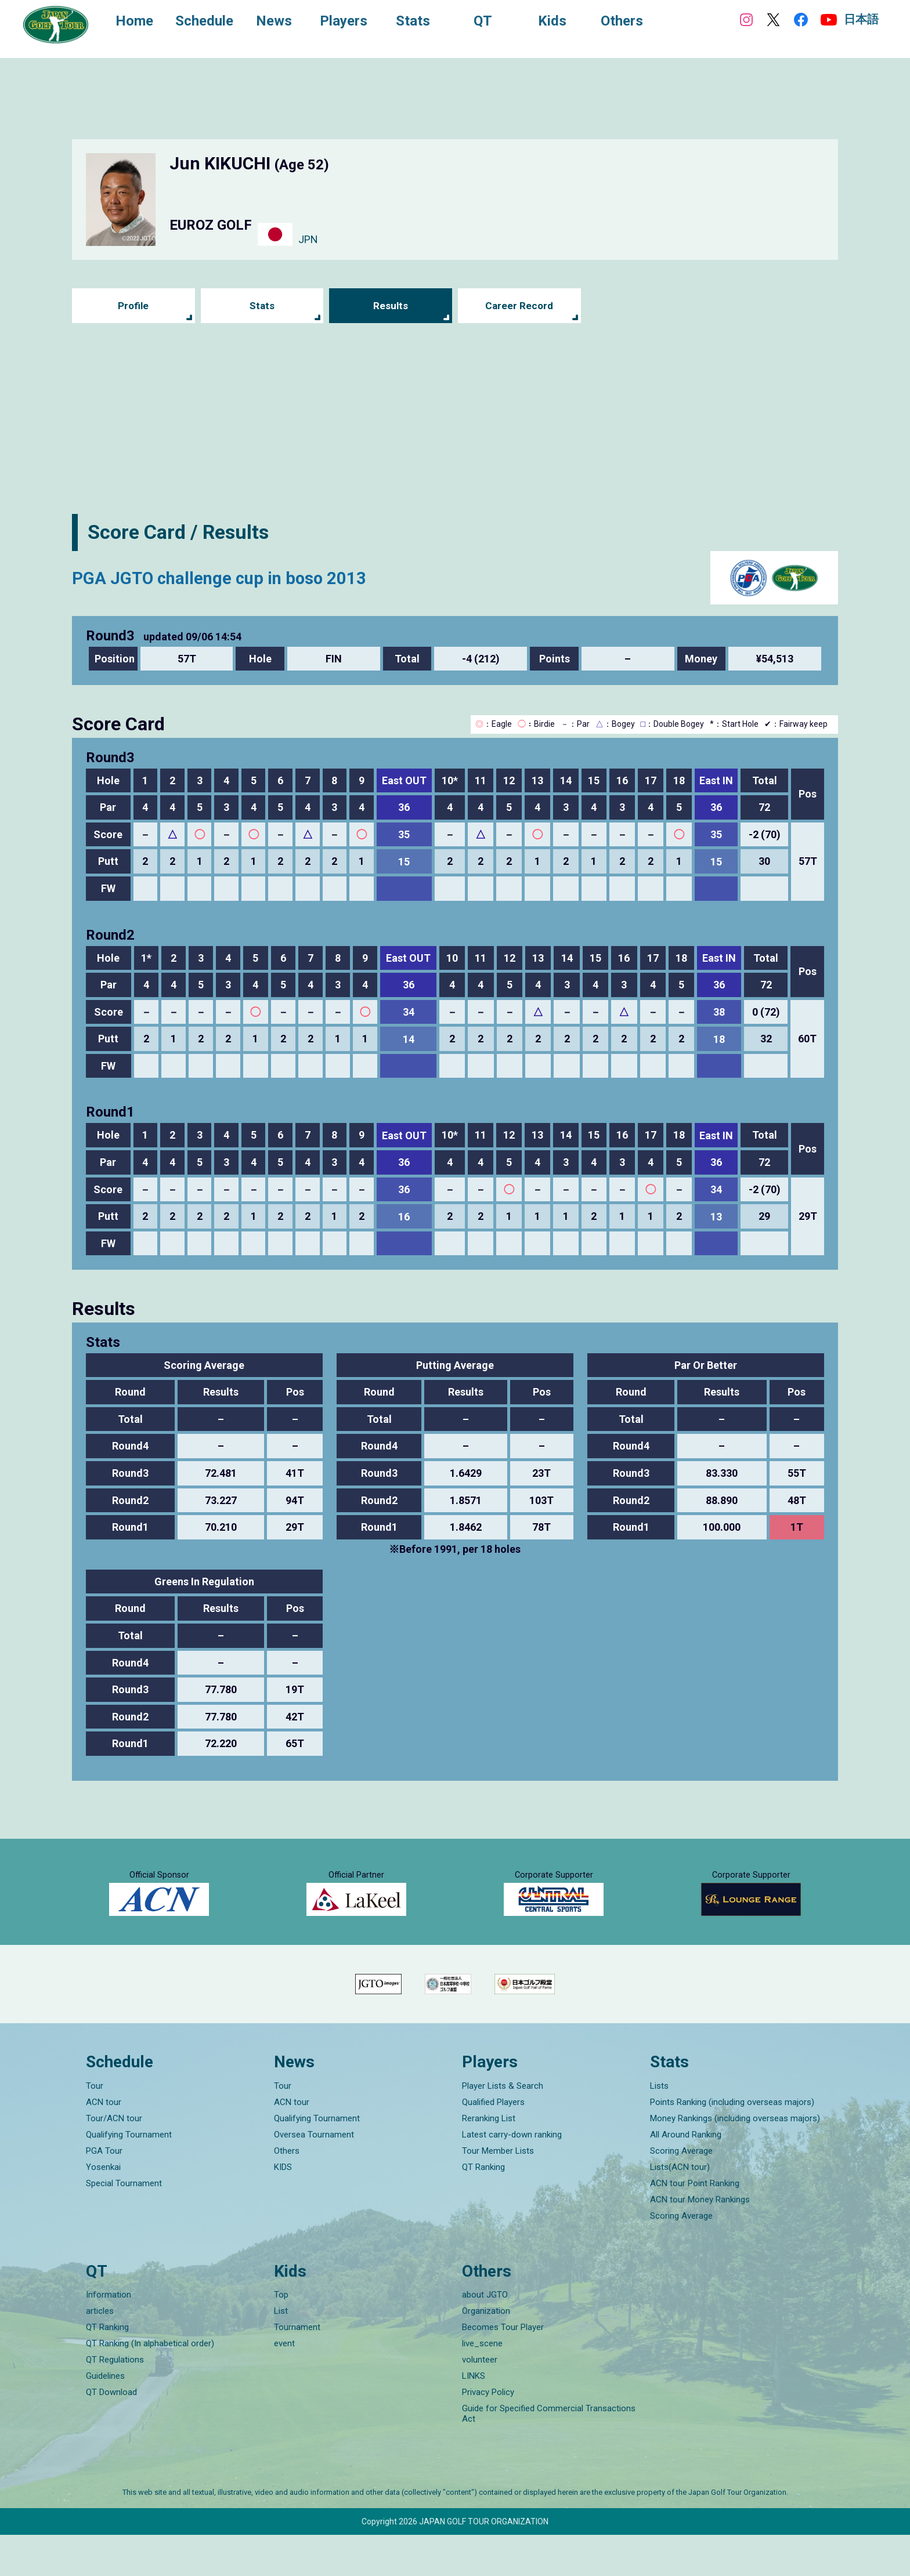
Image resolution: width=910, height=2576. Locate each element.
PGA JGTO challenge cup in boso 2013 (244, 577)
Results (391, 306)
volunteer (479, 2401)
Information (108, 2336)
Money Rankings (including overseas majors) (735, 2159)
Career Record (519, 306)
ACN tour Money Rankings (700, 2240)
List (281, 2352)
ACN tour (103, 2142)
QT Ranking (483, 2207)
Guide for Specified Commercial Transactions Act (548, 2454)
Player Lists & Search (502, 2126)
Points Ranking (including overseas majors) (732, 2142)
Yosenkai (103, 2207)
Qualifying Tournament (129, 2175)
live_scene (482, 2384)
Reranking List (488, 2159)
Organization (486, 2352)
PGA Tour (104, 2191)
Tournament (297, 2368)
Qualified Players (493, 2142)
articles (100, 2352)
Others (286, 2191)
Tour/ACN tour (114, 2159)
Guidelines (105, 2417)
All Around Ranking (685, 2175)
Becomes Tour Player (503, 2368)
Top (281, 2336)
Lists (659, 2126)
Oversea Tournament (314, 2175)
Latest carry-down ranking (512, 2175)
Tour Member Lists (498, 2191)
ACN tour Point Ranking (694, 2224)
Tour (94, 2126)
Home (139, 22)
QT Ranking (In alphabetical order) (150, 2384)
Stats (262, 306)
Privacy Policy (488, 2433)
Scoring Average (681, 2191)
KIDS (283, 2207)
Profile (133, 306)
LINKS (473, 2417)
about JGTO (485, 2336)
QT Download (111, 2433)
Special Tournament (124, 2224)
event (284, 2384)
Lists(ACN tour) (680, 2207)
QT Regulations (115, 2401)
